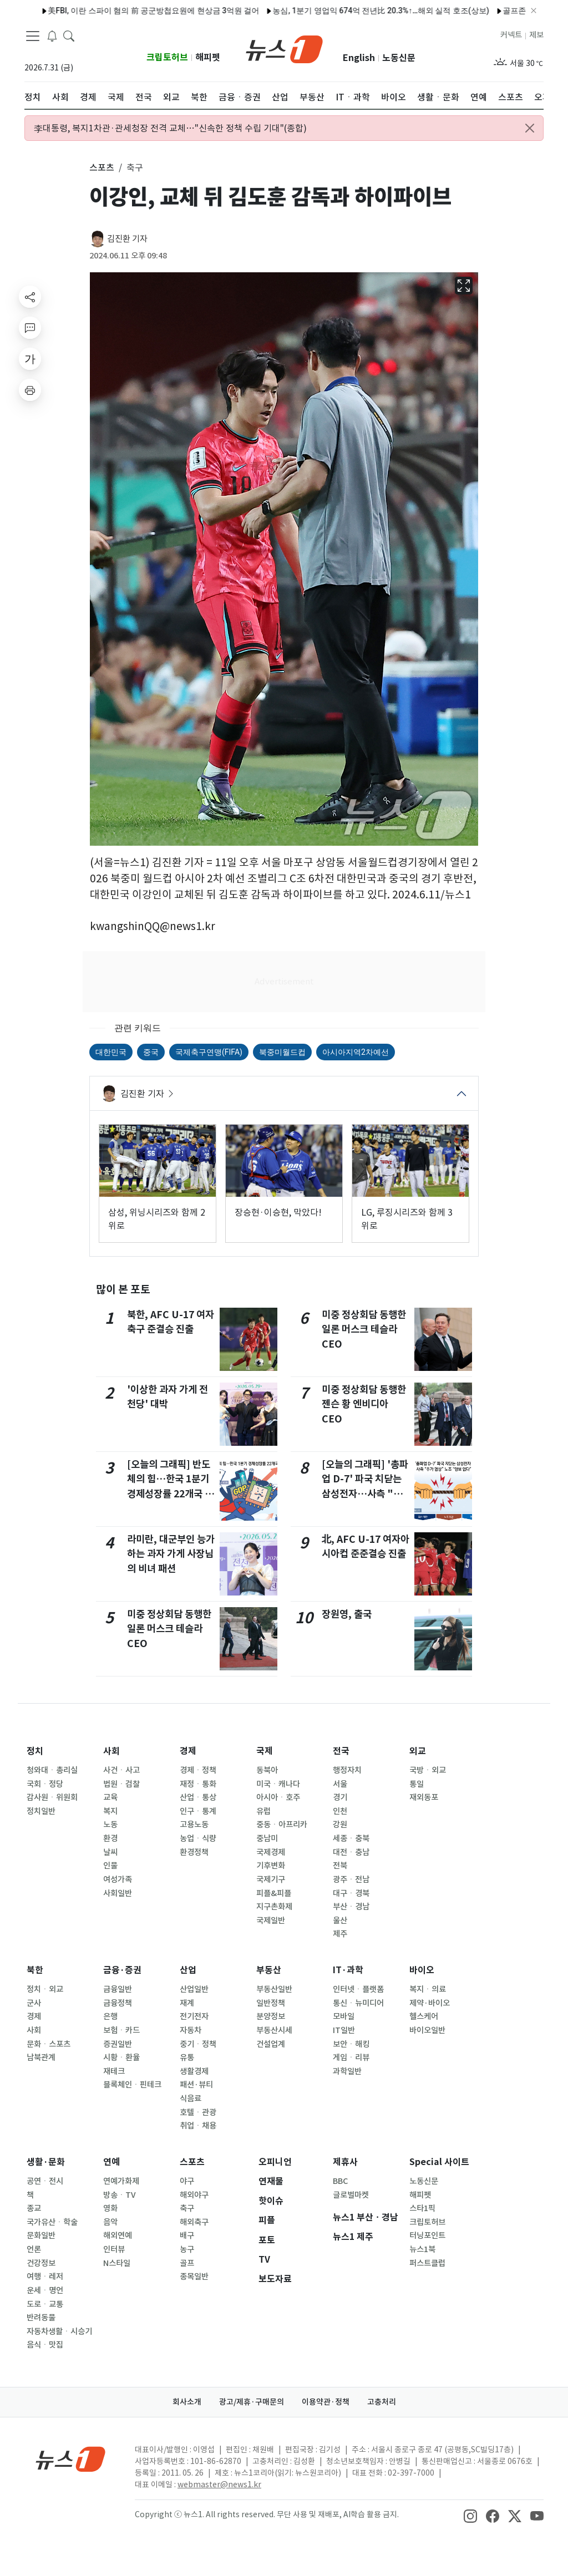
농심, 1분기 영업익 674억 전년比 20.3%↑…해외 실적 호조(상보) (341, 10)
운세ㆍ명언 (45, 2290)
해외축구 (194, 2222)
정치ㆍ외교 (45, 1989)
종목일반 (194, 2277)
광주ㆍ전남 (351, 1879)
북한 (35, 1970)
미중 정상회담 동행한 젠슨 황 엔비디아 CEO (364, 1404)
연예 (111, 2162)
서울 (340, 1784)
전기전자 (194, 2016)
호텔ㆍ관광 (198, 2112)
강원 (340, 1825)
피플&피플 (273, 1893)
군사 (34, 2003)
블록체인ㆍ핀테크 (132, 2085)
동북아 (267, 1770)
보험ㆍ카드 (121, 2030)
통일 (416, 1784)
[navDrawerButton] (32, 36)
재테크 (114, 2071)
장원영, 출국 (347, 1614)
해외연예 (117, 2235)
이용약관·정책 (325, 2402)
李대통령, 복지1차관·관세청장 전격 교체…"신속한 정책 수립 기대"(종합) (170, 128)
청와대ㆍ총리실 (52, 1770)
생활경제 (194, 2071)
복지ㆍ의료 (427, 1989)
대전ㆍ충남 (351, 1852)
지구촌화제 (274, 1907)
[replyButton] (30, 328)
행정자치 (347, 1770)
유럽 (263, 1811)
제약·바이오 (429, 2003)
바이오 (421, 1970)
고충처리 (381, 2402)
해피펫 (207, 57)
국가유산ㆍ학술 (52, 2222)
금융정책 (117, 2003)
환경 (110, 1838)
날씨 (110, 1852)
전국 (341, 1751)
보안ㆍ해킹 (351, 2044)
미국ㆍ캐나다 (278, 1784)
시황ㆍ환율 (121, 2057)
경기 (340, 1797)
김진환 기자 (127, 238)
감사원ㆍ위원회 (52, 1797)
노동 (110, 1825)
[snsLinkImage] (470, 2515)
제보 (536, 35)
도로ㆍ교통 (45, 2304)
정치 (35, 1751)
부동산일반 (274, 1989)
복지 (110, 1811)
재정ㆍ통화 (198, 1784)
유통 (187, 2057)
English (359, 58)
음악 (110, 2222)
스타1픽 (422, 2208)
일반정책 (270, 2003)
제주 (340, 1934)
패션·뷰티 (196, 2085)
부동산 (268, 1970)
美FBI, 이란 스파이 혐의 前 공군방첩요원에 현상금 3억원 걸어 (114, 10)
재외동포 (423, 1797)
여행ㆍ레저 (45, 2277)
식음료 (190, 2099)
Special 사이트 (439, 2162)
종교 (34, 2208)
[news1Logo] (70, 2458)
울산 (340, 1920)
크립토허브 (167, 57)
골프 (187, 2263)
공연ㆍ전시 (45, 2181)
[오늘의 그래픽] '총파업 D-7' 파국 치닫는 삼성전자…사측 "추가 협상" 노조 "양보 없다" (365, 1494)
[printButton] (30, 390)
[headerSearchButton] (68, 35)
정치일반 (41, 1811)
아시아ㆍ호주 (278, 1797)
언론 (34, 2249)
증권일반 (117, 2044)
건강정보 (41, 2263)
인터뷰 (114, 2249)
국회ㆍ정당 (45, 1784)
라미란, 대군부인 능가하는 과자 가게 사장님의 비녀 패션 (171, 1554)
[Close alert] (529, 128)
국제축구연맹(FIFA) (208, 1052)
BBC (340, 2181)
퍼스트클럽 (427, 2263)
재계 (187, 2003)
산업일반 (194, 1989)
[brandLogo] (284, 48)
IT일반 (344, 2030)
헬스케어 (423, 2016)
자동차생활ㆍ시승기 (59, 2331)
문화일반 (41, 2235)
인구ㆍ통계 (198, 1811)
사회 (111, 1751)
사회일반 (117, 1893)
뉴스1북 (422, 2249)
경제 (188, 1751)
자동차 (190, 2030)
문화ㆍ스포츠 (48, 2044)
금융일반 (117, 1989)
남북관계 (41, 2057)
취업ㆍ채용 (198, 2126)
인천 (340, 1811)
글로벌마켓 (351, 2195)
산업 (188, 1970)
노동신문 (398, 58)
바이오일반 (427, 2030)
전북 (340, 1866)
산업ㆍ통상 (198, 1797)
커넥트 (511, 35)
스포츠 (192, 2162)
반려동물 (41, 2318)
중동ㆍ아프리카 (281, 1825)
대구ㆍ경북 (351, 1893)
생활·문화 (46, 2162)
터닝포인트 (427, 2235)
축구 (187, 2208)
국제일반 (270, 1920)
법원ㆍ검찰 (121, 1784)
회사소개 (187, 2402)
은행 (110, 2016)
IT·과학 (348, 1970)
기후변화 (270, 1866)
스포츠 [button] (101, 167)
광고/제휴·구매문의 (251, 2402)
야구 (187, 2181)
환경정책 (194, 1852)
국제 (264, 1751)
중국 (151, 1052)
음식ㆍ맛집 (45, 2345)
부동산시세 (274, 2030)
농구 (187, 2249)
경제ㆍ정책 (198, 1770)
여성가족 (117, 1879)
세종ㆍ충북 (351, 1838)
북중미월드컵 (282, 1052)
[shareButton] (30, 297)
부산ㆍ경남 (351, 1907)
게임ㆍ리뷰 (351, 2057)
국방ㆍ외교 (427, 1770)
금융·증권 (122, 1970)
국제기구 (270, 1879)
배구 (187, 2235)
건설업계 (270, 2044)
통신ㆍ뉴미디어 (358, 2003)
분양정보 (270, 2016)
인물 (110, 1866)
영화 (110, 2208)
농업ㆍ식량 (198, 1838)
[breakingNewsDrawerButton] (52, 35)
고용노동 (194, 1825)
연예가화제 (121, 2181)
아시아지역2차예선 (355, 1052)
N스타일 (116, 2263)
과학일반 (347, 2071)
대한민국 (110, 1052)
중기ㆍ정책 (198, 2044)
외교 (417, 1751)
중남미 (267, 1838)
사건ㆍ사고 (121, 1770)
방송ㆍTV (119, 2195)
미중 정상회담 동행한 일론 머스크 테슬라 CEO (169, 1629)
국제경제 (270, 1852)
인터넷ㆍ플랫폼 (358, 1989)
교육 (110, 1797)
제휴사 (345, 2162)
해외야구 (194, 2195)
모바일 (343, 2016)
